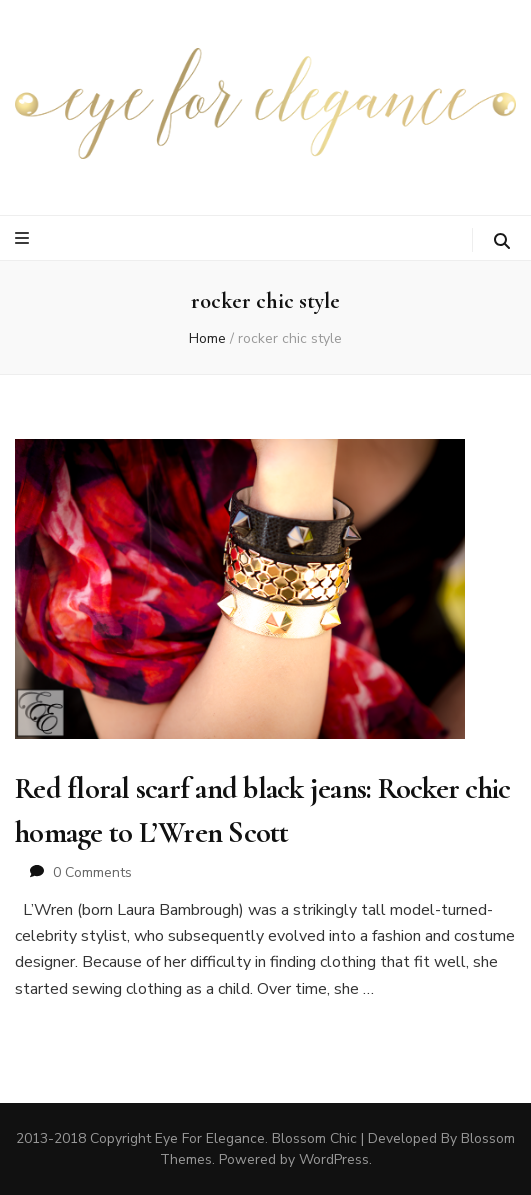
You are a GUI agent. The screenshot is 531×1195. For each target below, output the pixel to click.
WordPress (334, 1159)
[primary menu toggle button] (24, 238)
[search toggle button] (502, 241)
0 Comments (92, 872)
